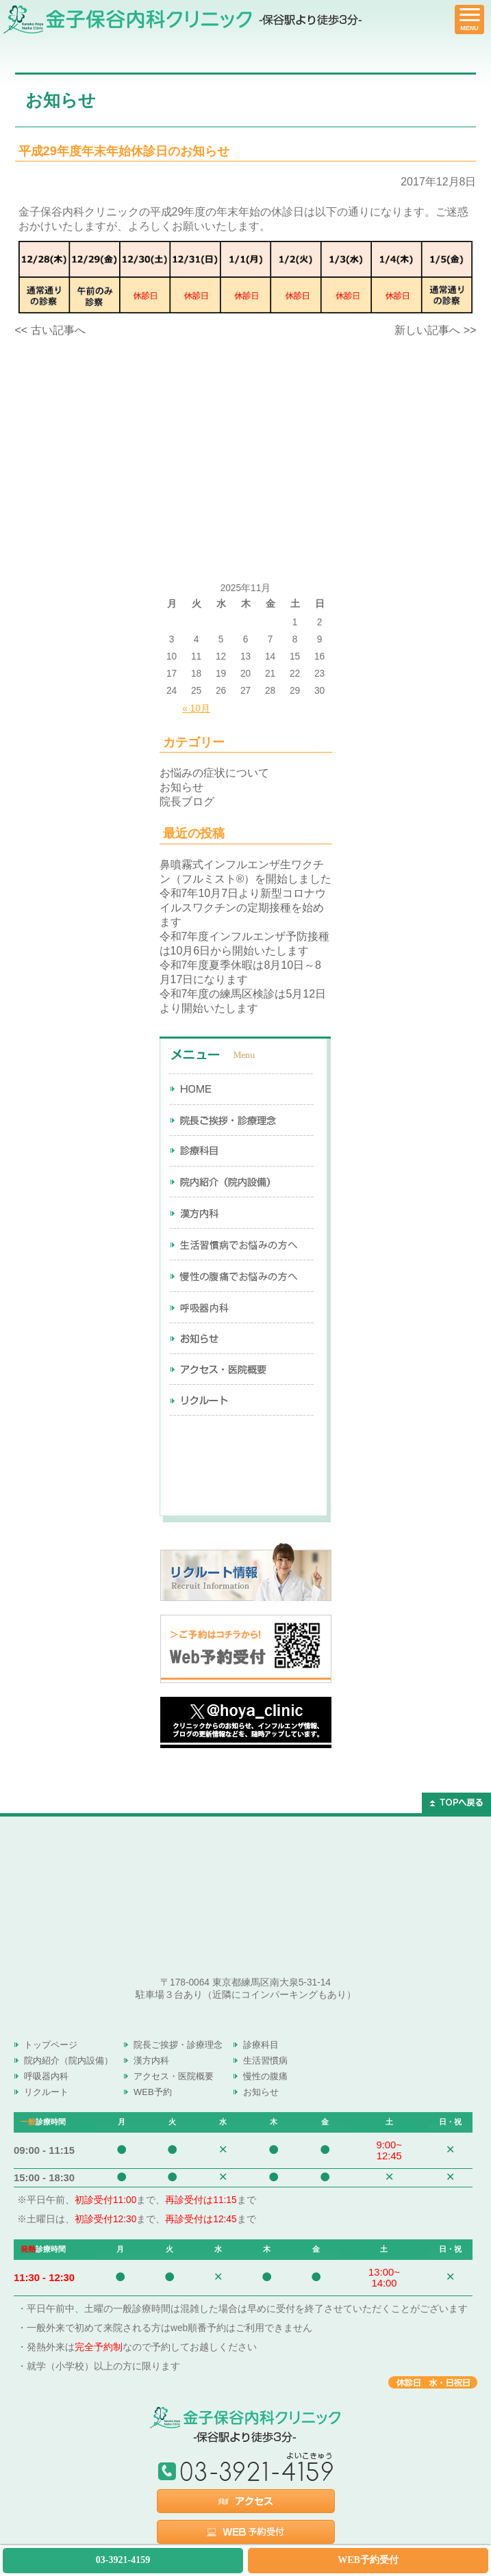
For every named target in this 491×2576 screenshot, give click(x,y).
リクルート (46, 2092)
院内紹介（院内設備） (68, 2060)
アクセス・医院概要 (174, 2076)
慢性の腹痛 (265, 2076)
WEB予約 (153, 2092)
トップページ (50, 2045)
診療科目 (261, 2045)
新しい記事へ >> (435, 330)
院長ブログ (187, 801)
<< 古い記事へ (50, 330)
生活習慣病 (265, 2060)
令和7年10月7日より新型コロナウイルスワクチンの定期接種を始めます (243, 907)
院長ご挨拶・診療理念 (178, 2045)
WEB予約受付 (368, 2560)
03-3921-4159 (123, 2560)
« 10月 (196, 708)
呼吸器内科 (46, 2076)
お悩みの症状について (214, 773)
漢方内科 (151, 2060)
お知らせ (181, 787)
